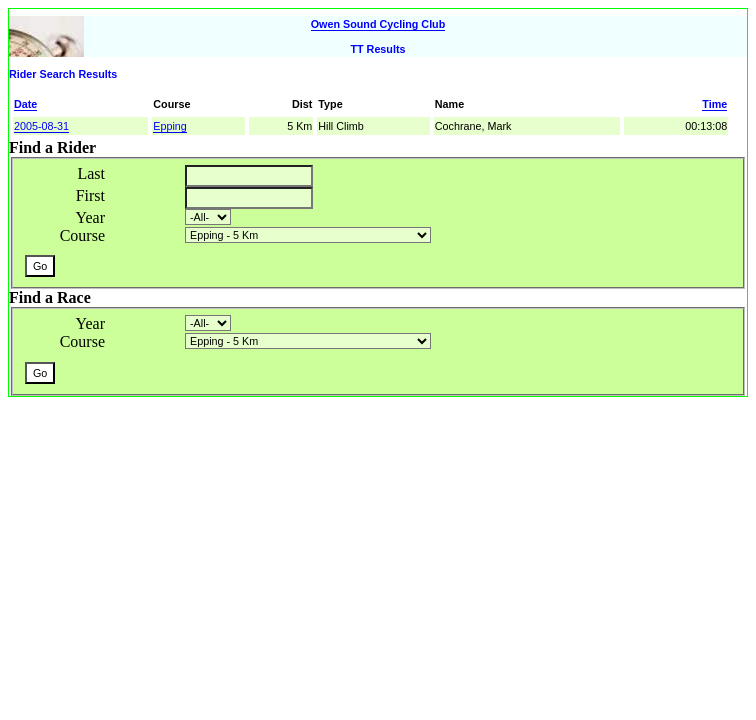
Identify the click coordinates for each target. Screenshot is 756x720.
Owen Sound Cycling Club (378, 24)
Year (90, 217)
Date (25, 104)
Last (91, 173)
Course (82, 235)
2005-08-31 (41, 126)
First (90, 195)
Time (714, 104)
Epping (170, 126)
